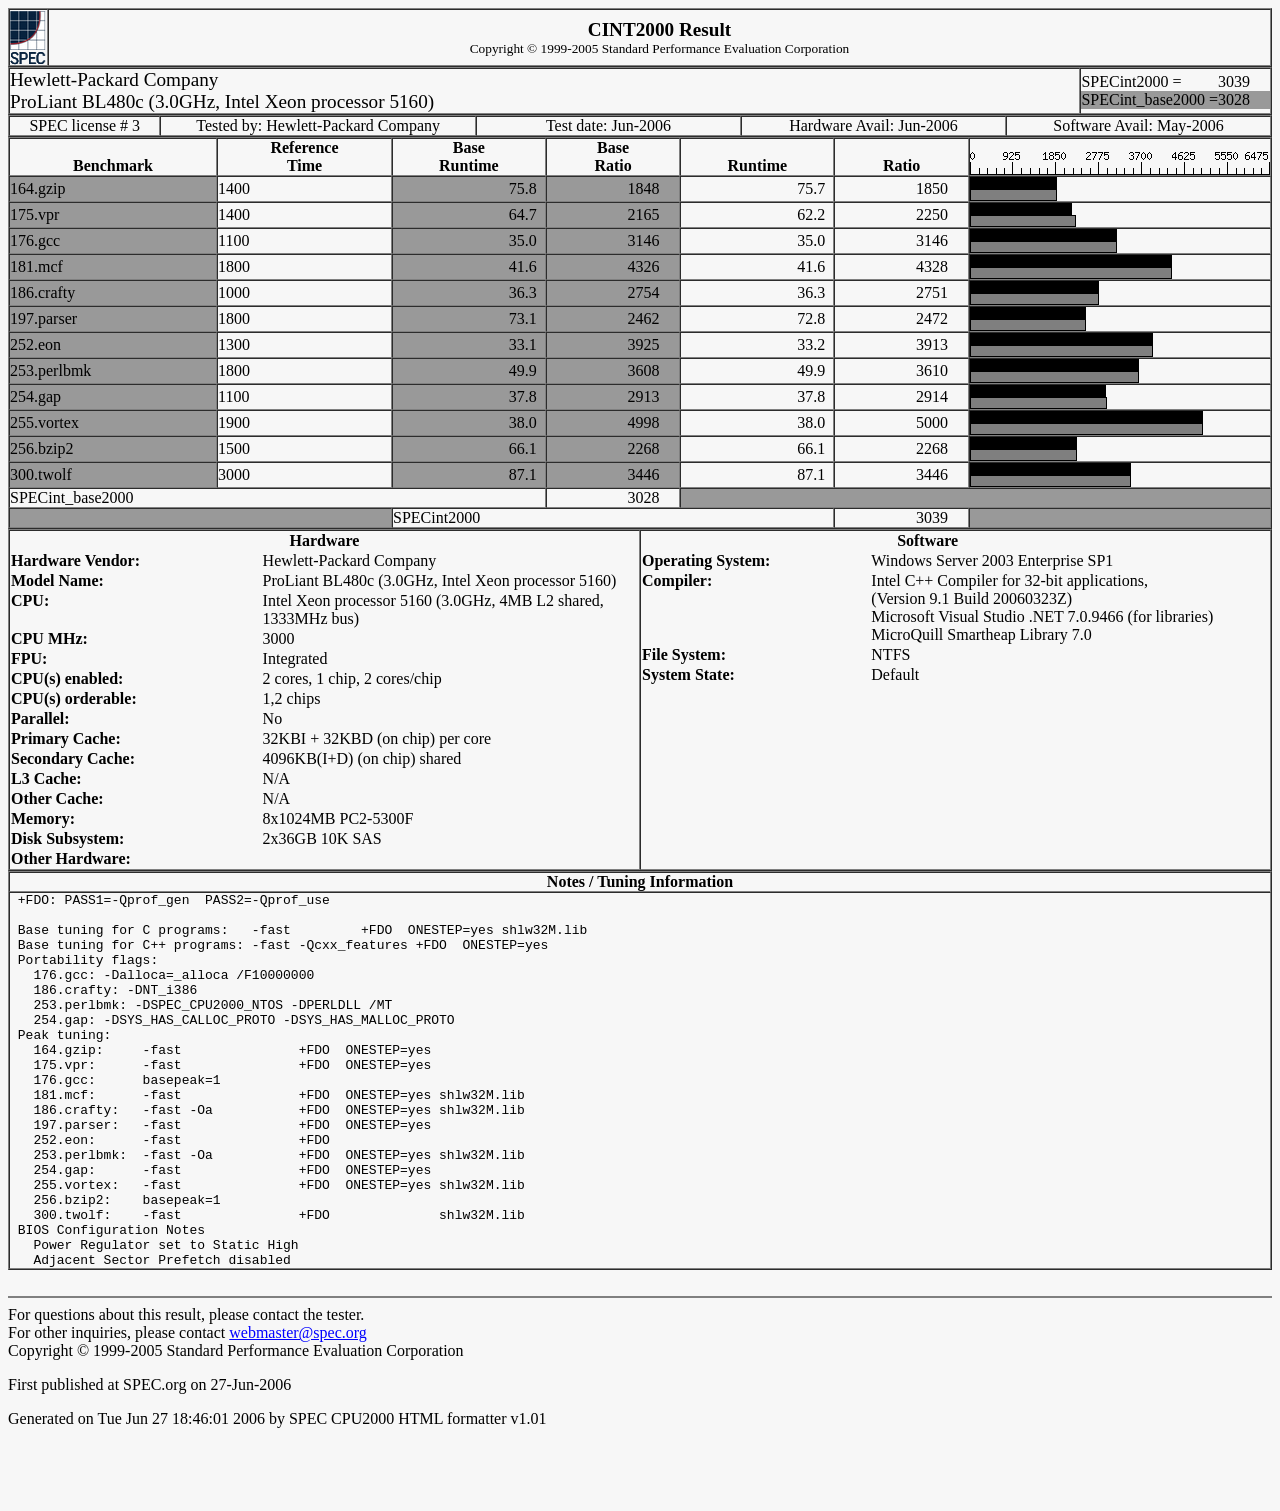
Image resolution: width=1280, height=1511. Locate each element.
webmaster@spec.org (298, 1407)
